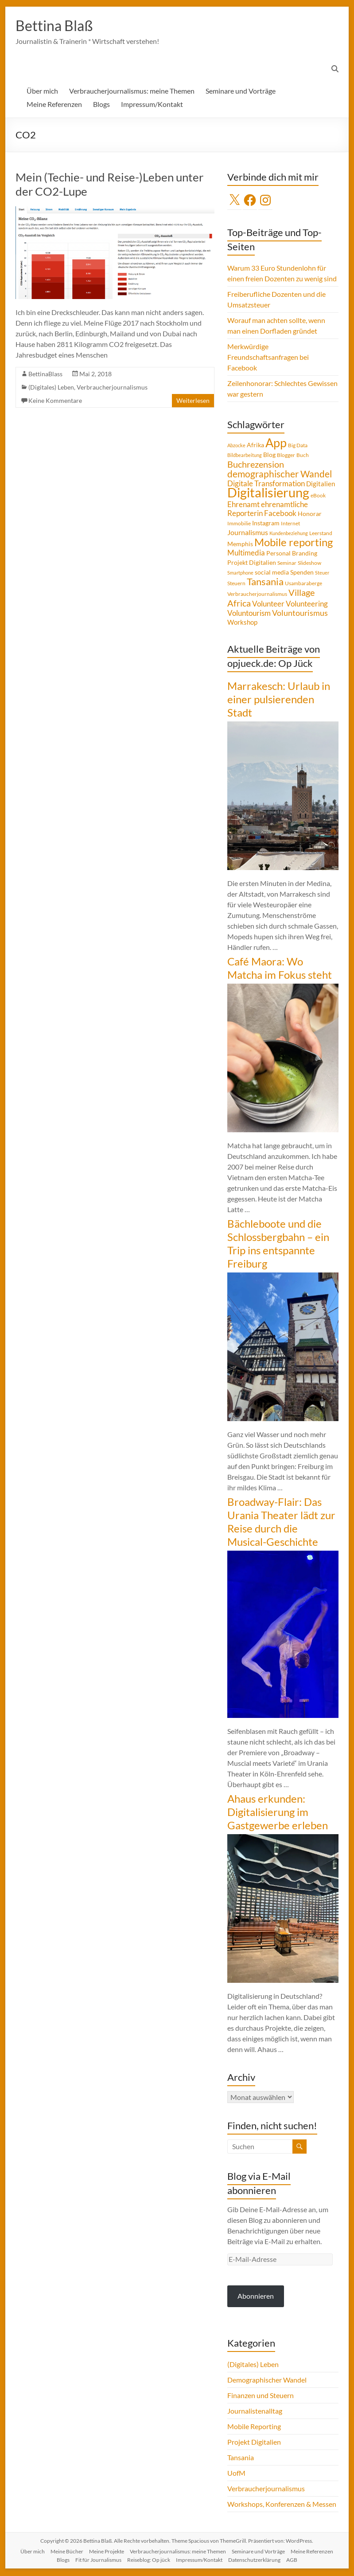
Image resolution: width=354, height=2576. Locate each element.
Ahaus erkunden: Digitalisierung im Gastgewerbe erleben (277, 1812)
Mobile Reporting (254, 2427)
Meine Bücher (67, 2552)
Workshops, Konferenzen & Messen (281, 2505)
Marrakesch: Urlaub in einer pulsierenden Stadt (278, 700)
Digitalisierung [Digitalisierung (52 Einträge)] (268, 493)
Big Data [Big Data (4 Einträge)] (297, 446)
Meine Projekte (106, 2552)
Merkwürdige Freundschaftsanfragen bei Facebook (268, 358)
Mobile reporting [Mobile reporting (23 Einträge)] (293, 543)
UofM (236, 2474)
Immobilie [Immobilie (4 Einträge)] (239, 524)
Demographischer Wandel (267, 2380)
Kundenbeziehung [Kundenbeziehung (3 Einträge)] (288, 534)
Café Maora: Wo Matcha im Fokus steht (279, 969)
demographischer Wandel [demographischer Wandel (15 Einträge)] (279, 474)
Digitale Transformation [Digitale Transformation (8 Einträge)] (266, 484)
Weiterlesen (193, 401)
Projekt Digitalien (254, 2442)
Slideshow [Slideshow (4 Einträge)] (309, 563)
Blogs (101, 105)
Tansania (240, 2458)
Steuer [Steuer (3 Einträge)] (322, 573)
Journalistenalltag (254, 2411)
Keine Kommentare (55, 401)
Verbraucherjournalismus (112, 388)
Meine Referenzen (54, 105)
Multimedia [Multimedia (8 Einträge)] (246, 553)
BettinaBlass (45, 374)
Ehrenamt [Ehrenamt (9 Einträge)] (243, 505)
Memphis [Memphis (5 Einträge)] (240, 544)
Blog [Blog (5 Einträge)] (269, 455)
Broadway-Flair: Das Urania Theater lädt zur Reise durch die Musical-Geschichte (281, 1522)
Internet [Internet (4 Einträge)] (290, 524)
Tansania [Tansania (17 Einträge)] (265, 582)
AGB (291, 2560)
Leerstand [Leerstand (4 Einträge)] (320, 534)
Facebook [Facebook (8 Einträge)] (280, 514)
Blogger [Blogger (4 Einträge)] (286, 456)
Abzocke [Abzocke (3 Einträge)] (236, 446)
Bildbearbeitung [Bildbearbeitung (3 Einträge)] (244, 456)
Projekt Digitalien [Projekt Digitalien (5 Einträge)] (251, 563)
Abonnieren (255, 2296)
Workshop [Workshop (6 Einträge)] (242, 623)
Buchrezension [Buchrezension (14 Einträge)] (255, 465)
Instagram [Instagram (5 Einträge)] (266, 524)
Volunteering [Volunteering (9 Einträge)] (307, 604)
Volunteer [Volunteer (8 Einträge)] (268, 604)
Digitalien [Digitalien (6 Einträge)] (320, 484)
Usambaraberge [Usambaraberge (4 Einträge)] (303, 584)
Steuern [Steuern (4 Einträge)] (236, 584)
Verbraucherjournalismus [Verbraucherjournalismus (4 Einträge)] (257, 594)
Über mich (42, 91)
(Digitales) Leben (51, 388)
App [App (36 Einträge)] (276, 444)
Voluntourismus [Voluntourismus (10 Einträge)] (300, 613)
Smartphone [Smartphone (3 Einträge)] (240, 573)
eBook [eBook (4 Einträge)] (318, 496)
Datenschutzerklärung (254, 2560)
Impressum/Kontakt (152, 105)
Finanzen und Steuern (260, 2396)
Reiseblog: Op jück (148, 2560)
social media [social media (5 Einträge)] (272, 573)
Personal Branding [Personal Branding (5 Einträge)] (291, 554)
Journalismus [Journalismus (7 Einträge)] (247, 533)
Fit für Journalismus (98, 2560)
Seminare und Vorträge (241, 91)
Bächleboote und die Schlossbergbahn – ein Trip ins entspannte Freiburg (278, 1244)
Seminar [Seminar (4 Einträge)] (286, 563)
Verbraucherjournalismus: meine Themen (132, 91)
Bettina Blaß (58, 25)
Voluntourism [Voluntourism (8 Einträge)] (249, 614)
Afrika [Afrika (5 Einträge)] (255, 445)
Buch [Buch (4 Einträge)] (302, 456)
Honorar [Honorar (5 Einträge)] (310, 514)
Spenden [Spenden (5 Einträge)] (302, 573)
